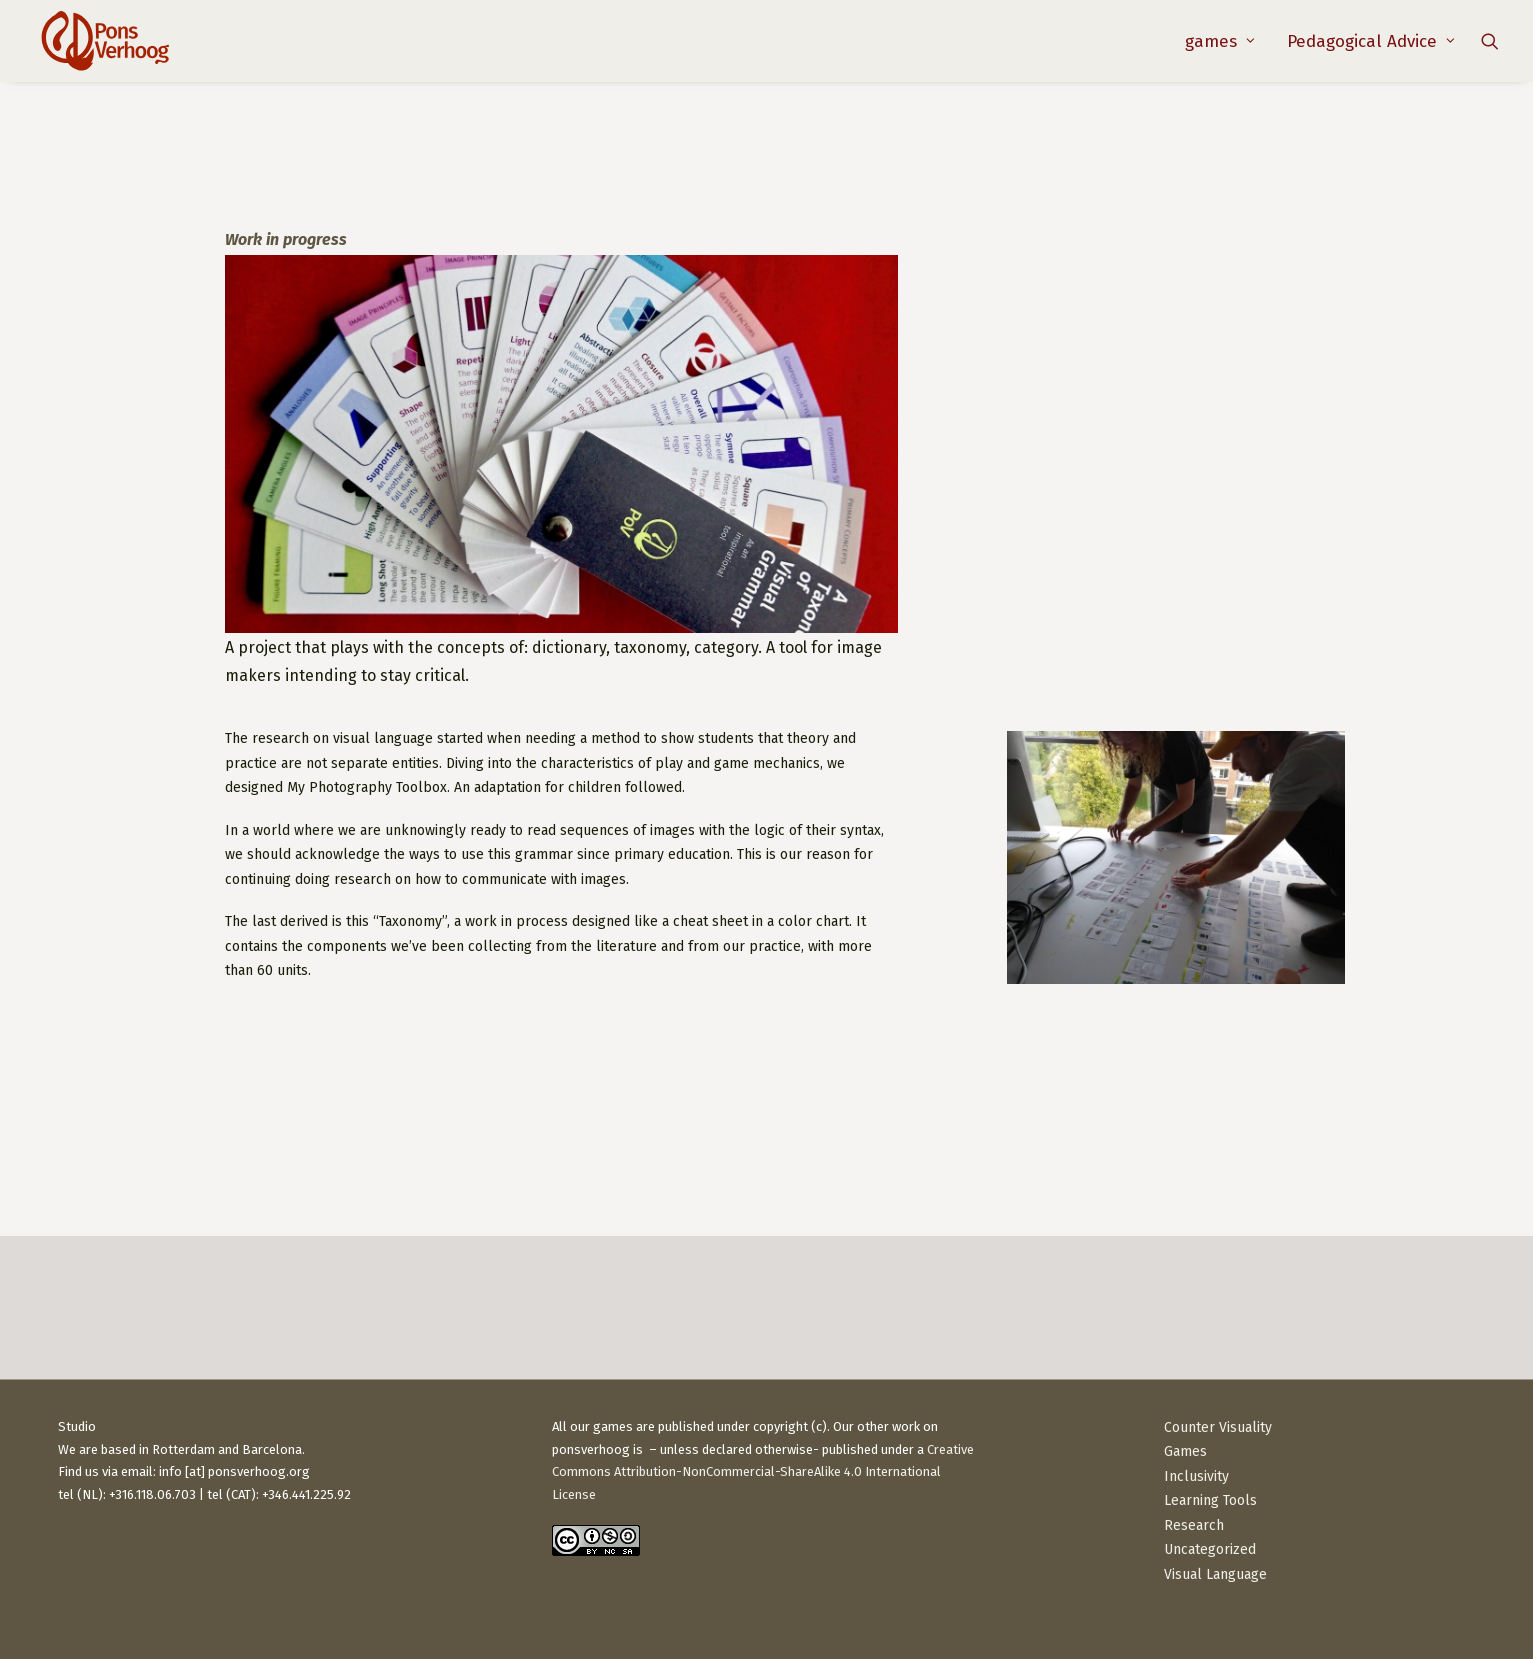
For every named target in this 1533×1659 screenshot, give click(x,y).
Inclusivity (1196, 1476)
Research (1194, 1525)
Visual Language (1215, 1574)
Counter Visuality (1218, 1427)
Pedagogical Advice (1371, 41)
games (1220, 41)
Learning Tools (1210, 1500)
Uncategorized (1210, 1549)
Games (1185, 1451)
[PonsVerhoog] (104, 41)
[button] (1490, 41)
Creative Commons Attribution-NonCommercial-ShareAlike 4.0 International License (763, 1472)
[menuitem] (1220, 41)
